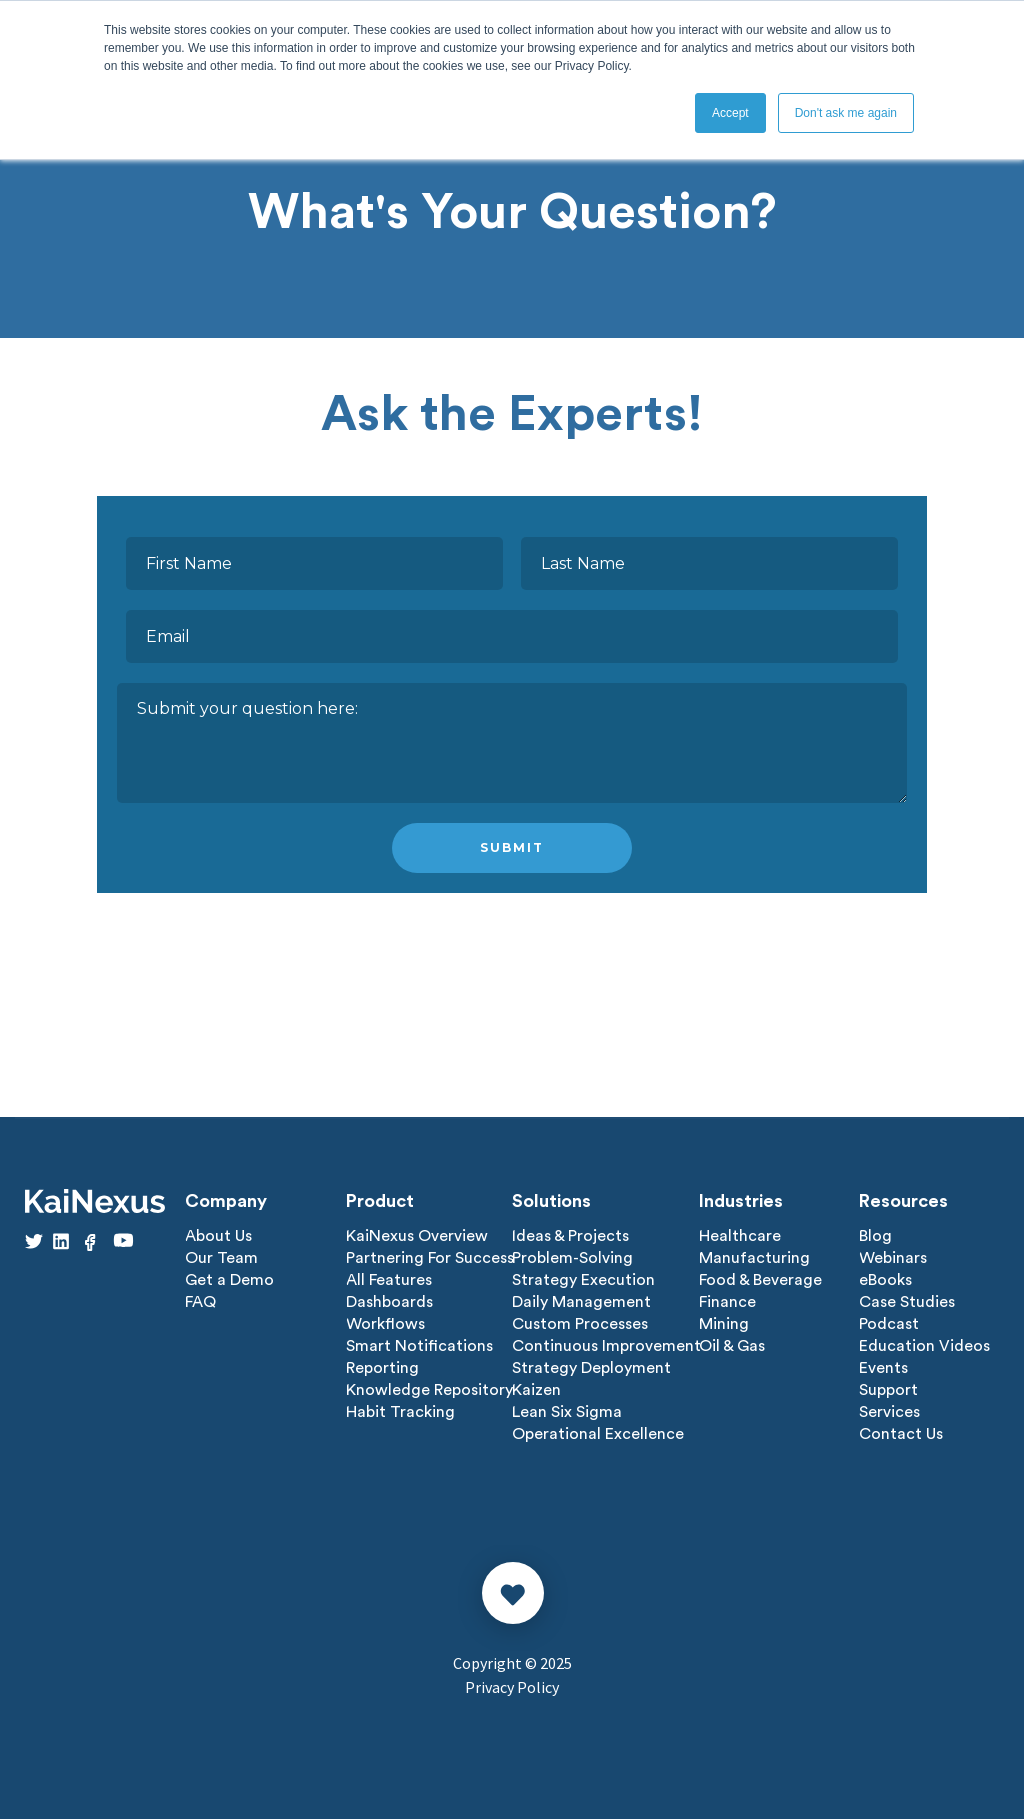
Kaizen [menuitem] (536, 1390)
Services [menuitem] (889, 1412)
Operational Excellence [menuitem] (598, 1434)
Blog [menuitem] (875, 1236)
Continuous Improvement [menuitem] (606, 1346)
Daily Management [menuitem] (581, 1302)
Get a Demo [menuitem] (229, 1280)
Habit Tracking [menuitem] (400, 1412)
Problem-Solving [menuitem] (572, 1258)
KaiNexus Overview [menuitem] (417, 1236)
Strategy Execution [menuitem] (583, 1280)
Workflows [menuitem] (385, 1324)
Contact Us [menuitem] (901, 1434)
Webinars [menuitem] (893, 1258)
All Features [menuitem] (389, 1280)
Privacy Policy (512, 1687)
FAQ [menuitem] (200, 1302)
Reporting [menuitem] (382, 1368)
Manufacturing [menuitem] (754, 1258)
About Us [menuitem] (218, 1236)
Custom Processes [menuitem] (580, 1324)
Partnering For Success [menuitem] (430, 1258)
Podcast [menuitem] (889, 1324)
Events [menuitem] (883, 1368)
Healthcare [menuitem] (740, 1236)
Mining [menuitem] (724, 1324)
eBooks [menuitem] (885, 1280)
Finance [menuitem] (727, 1302)
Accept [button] (730, 113)
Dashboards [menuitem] (389, 1302)
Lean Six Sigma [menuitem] (567, 1412)
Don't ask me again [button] (846, 113)
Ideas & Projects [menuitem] (570, 1236)
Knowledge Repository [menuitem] (429, 1390)
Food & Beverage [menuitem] (760, 1280)
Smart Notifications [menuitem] (419, 1346)
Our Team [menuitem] (221, 1258)
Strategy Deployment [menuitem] (591, 1368)
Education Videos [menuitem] (924, 1346)
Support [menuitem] (888, 1390)
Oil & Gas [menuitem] (732, 1346)
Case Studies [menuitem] (907, 1302)
